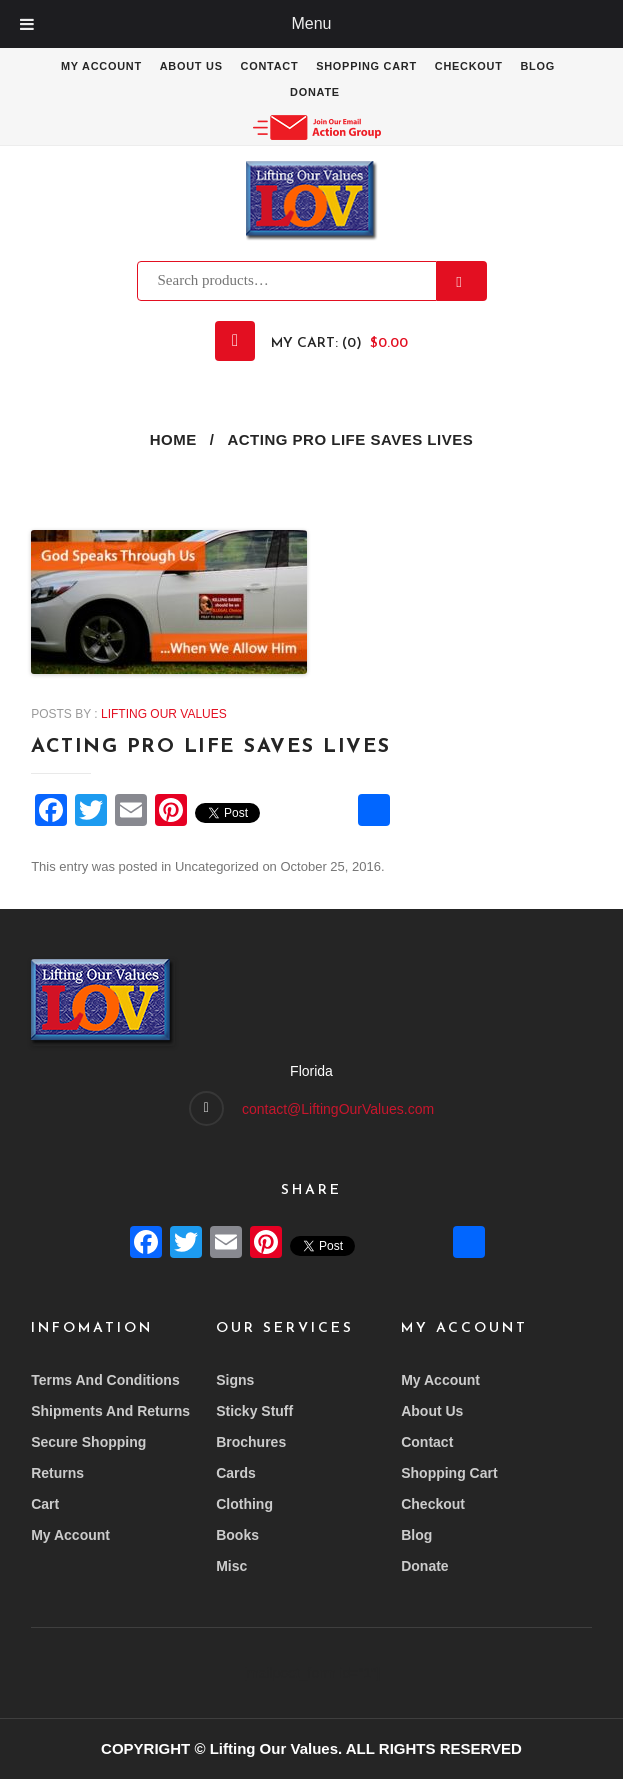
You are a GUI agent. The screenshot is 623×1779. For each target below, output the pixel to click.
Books (237, 1535)
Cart (45, 1504)
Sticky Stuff (254, 1411)
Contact (269, 66)
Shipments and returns (110, 1411)
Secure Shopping (88, 1442)
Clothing (244, 1504)
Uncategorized (217, 866)
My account (99, 66)
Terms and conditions (105, 1380)
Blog (539, 66)
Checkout (470, 66)
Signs (235, 1380)
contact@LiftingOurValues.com (338, 1109)
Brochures (251, 1442)
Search (462, 281)
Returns (57, 1473)
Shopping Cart (366, 66)
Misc (231, 1566)
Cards (236, 1473)
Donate (315, 92)
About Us (190, 66)
